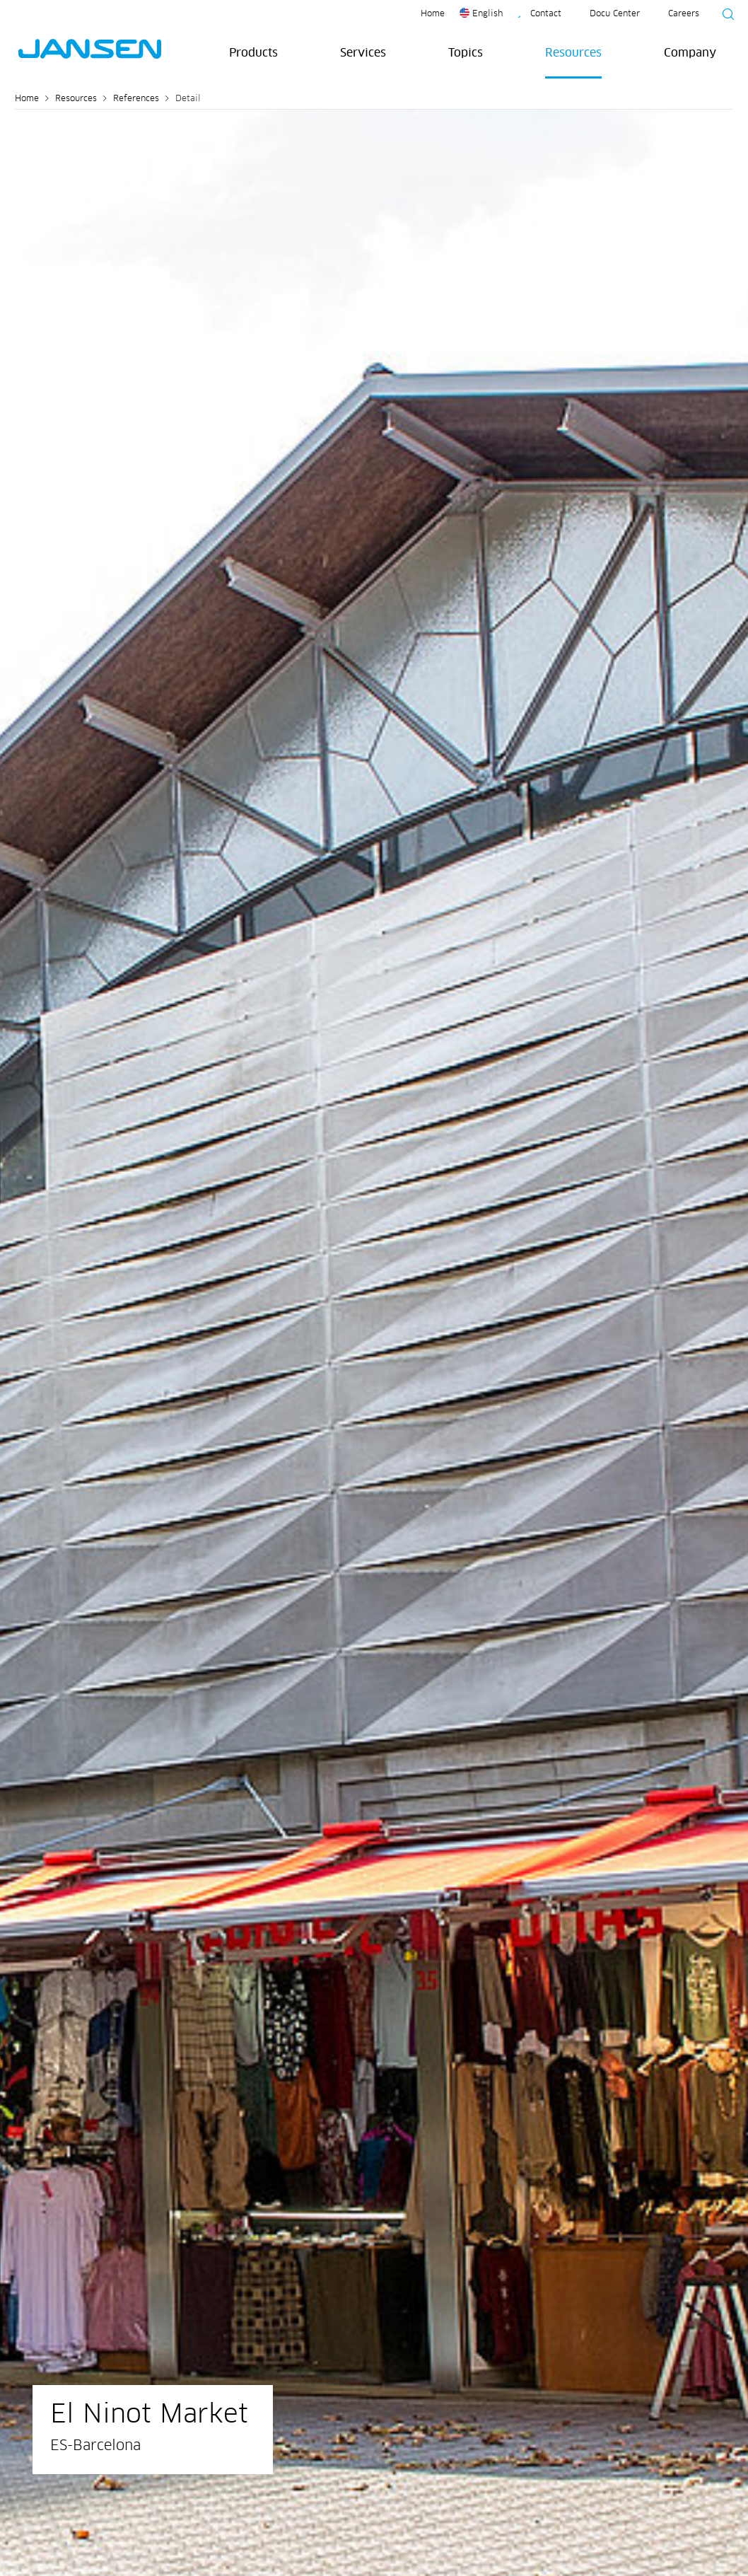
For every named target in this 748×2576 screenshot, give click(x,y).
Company (690, 53)
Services (363, 53)
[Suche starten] (724, 16)
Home (433, 14)
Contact (545, 14)
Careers (683, 14)
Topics (465, 53)
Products (253, 53)
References (136, 99)
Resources (573, 53)
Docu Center (615, 14)
